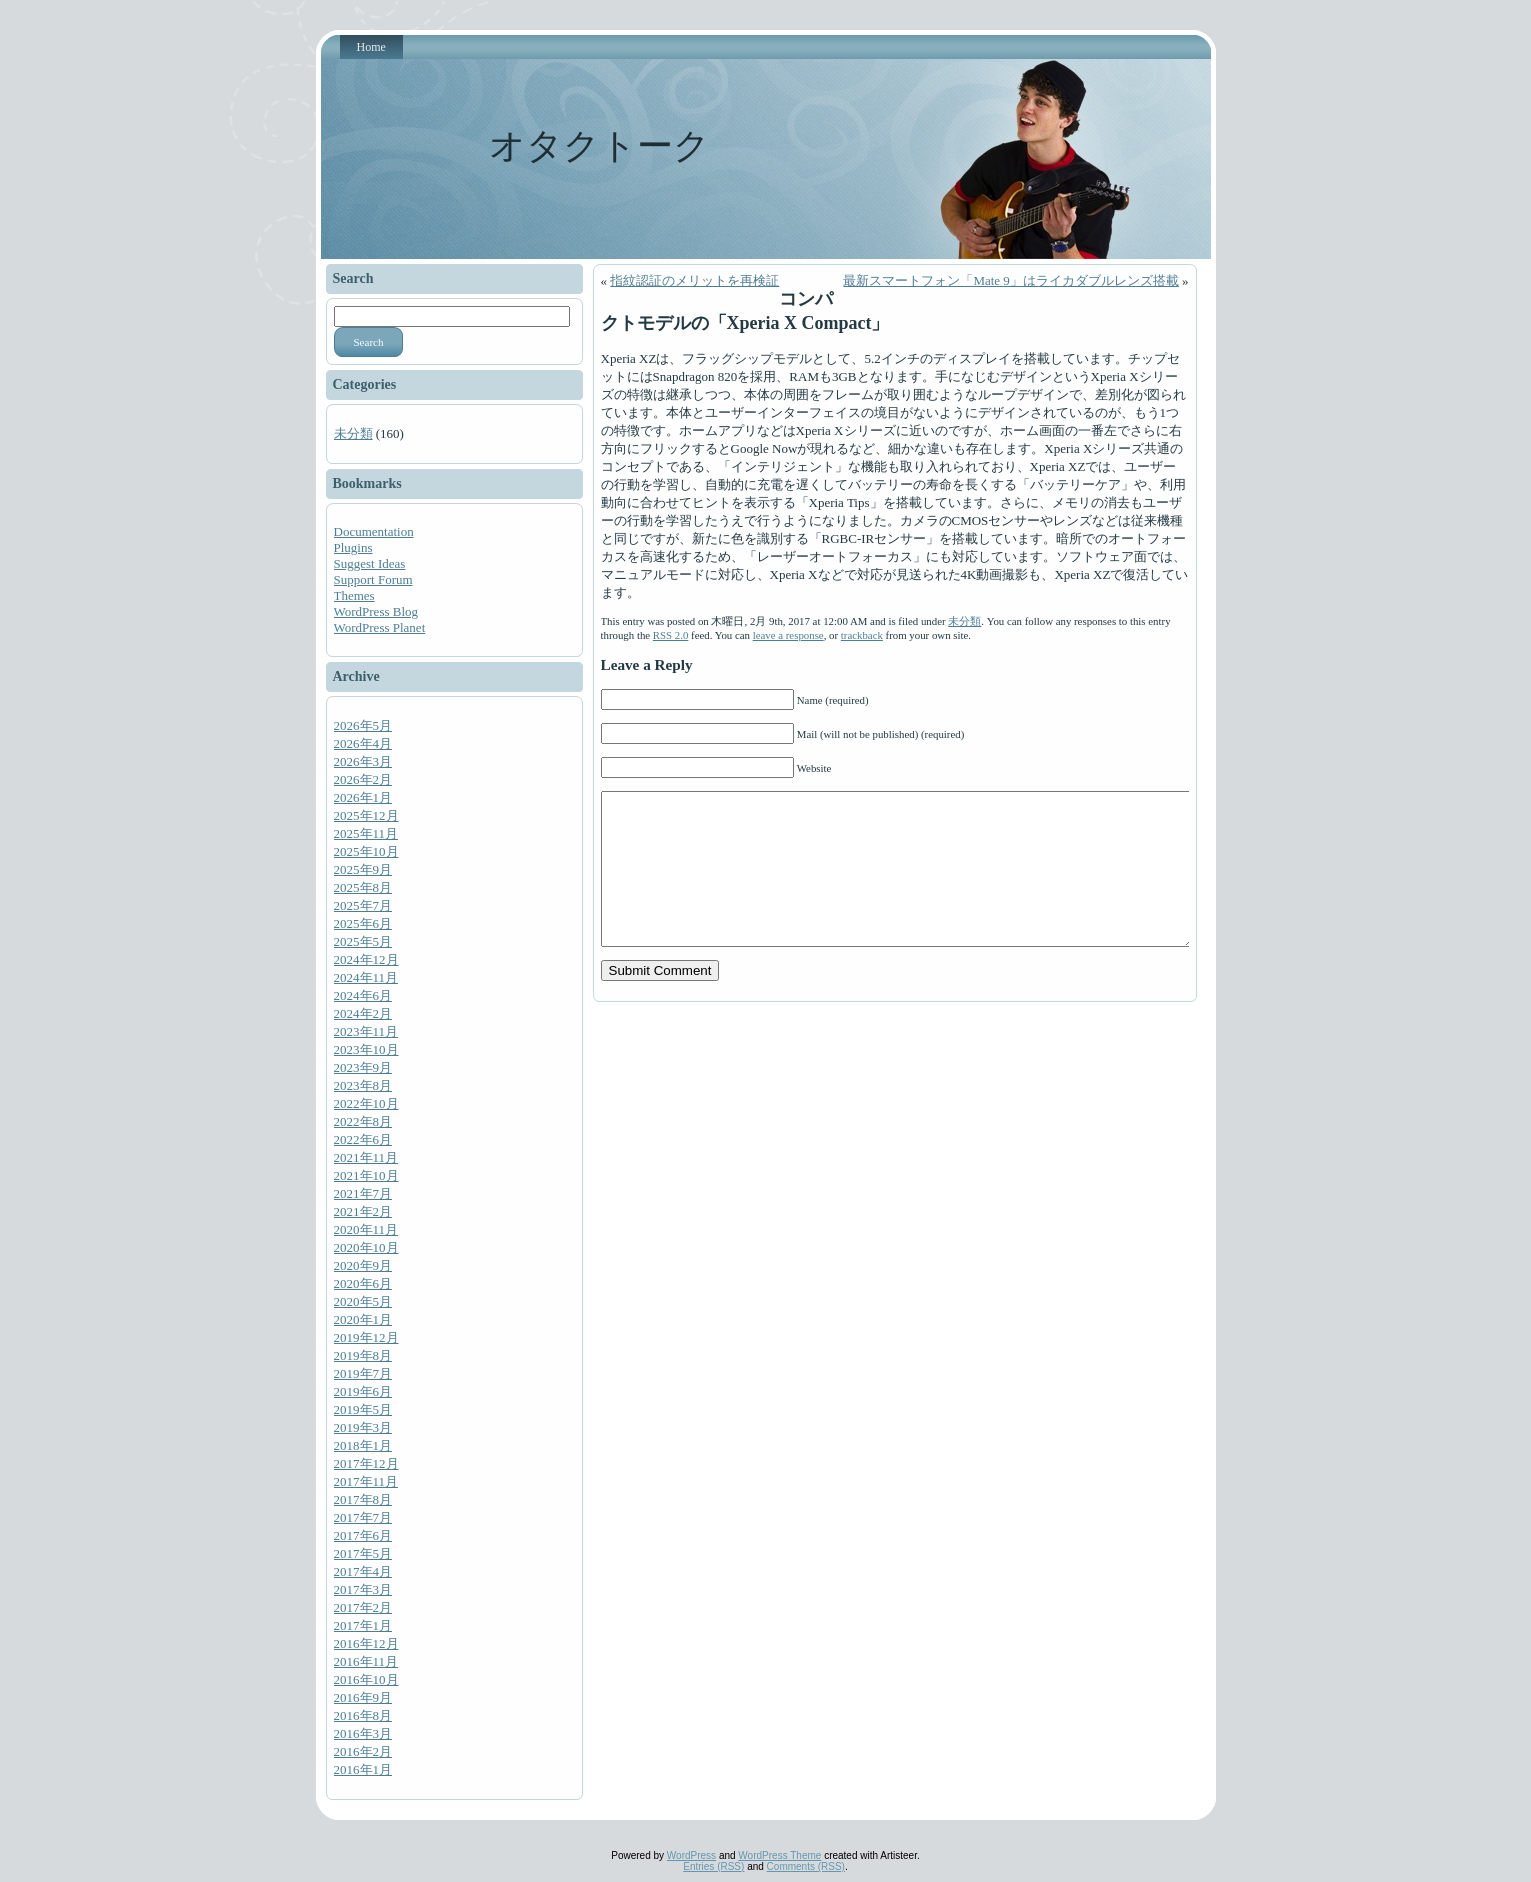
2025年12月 (366, 815)
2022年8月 (363, 1121)
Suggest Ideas (370, 563)
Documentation (374, 531)
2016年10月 (366, 1679)
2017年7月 (363, 1517)
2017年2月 (363, 1607)
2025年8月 (363, 887)
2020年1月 (363, 1319)
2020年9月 (363, 1265)
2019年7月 (363, 1373)
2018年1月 (363, 1445)
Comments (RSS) (806, 1866)
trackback (862, 635)
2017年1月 (363, 1625)
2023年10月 (366, 1049)
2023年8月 (363, 1085)
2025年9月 (363, 869)
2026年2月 (363, 779)
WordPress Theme (779, 1855)
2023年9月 (363, 1067)
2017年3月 (363, 1589)
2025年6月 (363, 923)
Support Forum (373, 579)
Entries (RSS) (713, 1866)
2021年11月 (366, 1157)
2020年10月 (366, 1247)
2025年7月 (363, 905)
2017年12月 (366, 1463)
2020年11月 (366, 1229)
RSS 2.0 (671, 635)
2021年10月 (366, 1175)
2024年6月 (363, 995)
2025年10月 (366, 851)
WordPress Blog (376, 611)
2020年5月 (363, 1301)
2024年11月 (366, 977)
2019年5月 (363, 1409)
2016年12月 (366, 1643)
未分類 (353, 433)
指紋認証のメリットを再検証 (694, 280)
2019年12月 (366, 1337)
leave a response (788, 635)
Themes (354, 595)
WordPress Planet (380, 627)
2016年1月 (363, 1769)
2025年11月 (366, 833)
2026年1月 (363, 797)
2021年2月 (363, 1211)
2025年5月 (363, 941)
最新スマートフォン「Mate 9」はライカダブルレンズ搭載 (1010, 280)
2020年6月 (363, 1283)
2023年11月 (366, 1031)
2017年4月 (363, 1571)
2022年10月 (366, 1103)
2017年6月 (363, 1535)
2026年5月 (363, 725)
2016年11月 (366, 1661)
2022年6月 (363, 1139)
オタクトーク (599, 146)
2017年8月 (363, 1499)
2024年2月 (363, 1013)
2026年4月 (363, 743)
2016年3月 (363, 1733)
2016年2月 (363, 1751)
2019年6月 (363, 1391)
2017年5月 (363, 1553)
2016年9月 (363, 1697)
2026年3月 (363, 761)
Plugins (353, 547)
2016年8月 (363, 1715)
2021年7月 (363, 1193)
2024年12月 (366, 959)
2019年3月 (363, 1427)
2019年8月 (363, 1355)
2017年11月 (366, 1481)
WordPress (691, 1855)
